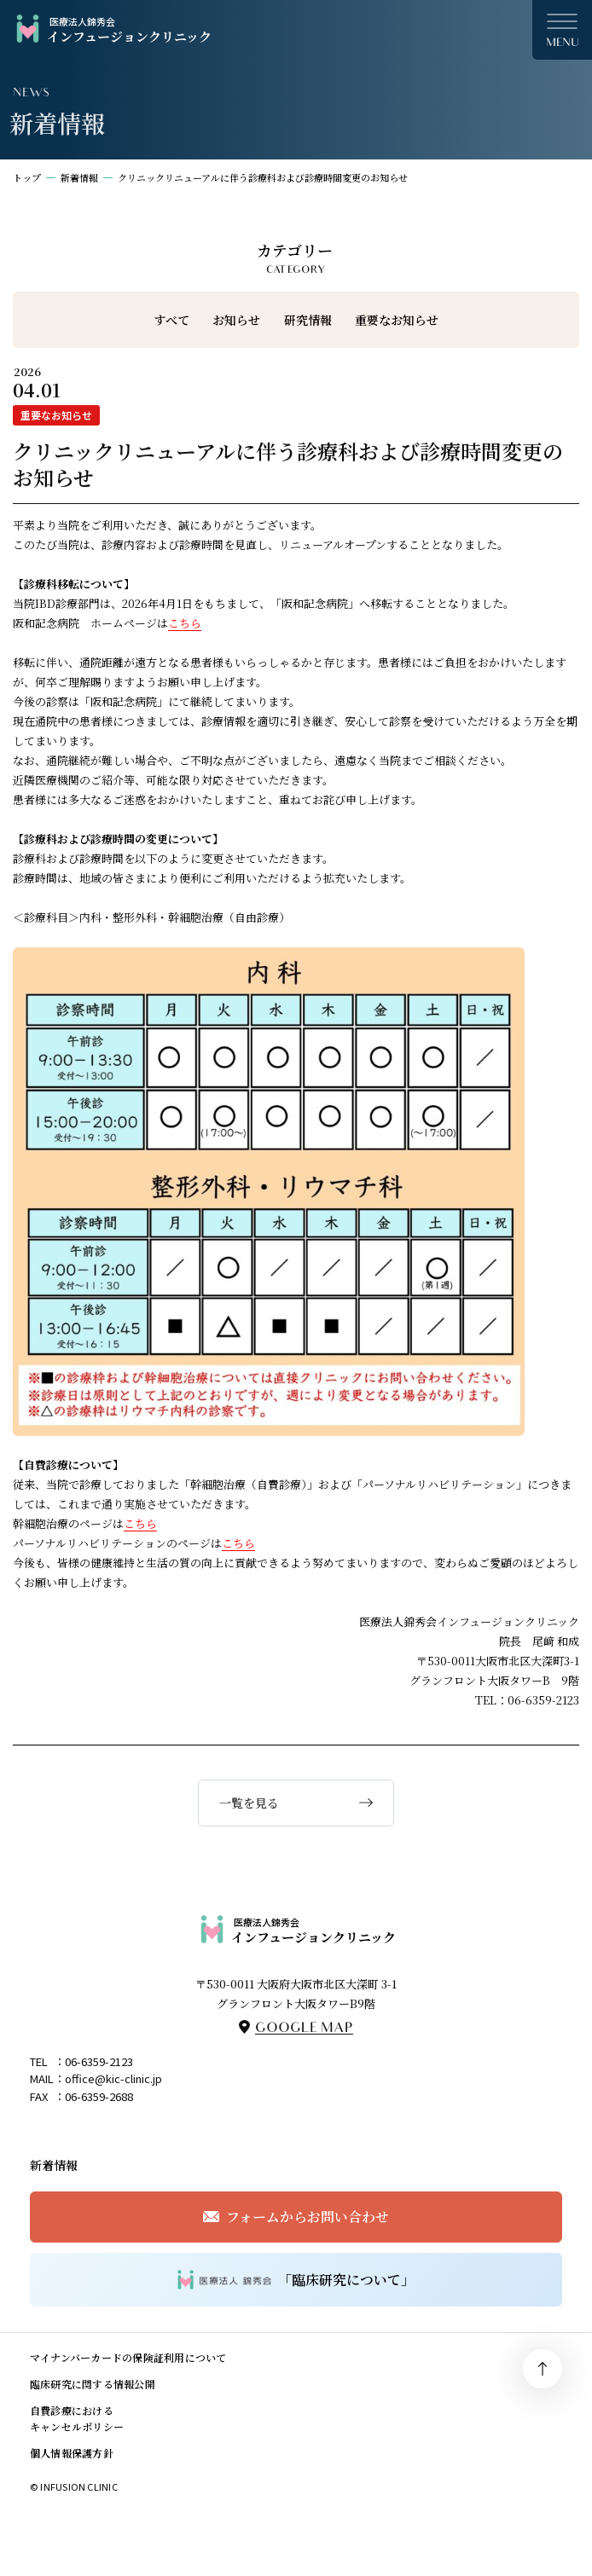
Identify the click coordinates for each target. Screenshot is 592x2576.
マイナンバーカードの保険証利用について (128, 2357)
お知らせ (236, 319)
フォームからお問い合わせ (307, 2216)
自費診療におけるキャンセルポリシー (77, 2418)
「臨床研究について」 (296, 2280)
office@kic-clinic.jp (113, 2078)
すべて (171, 319)
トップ (27, 177)
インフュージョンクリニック (112, 29)
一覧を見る (249, 1802)
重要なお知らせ (396, 319)
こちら (184, 623)
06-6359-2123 (99, 2061)
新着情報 (79, 177)
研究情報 (308, 319)
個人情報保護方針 (71, 2453)
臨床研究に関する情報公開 (92, 2383)
